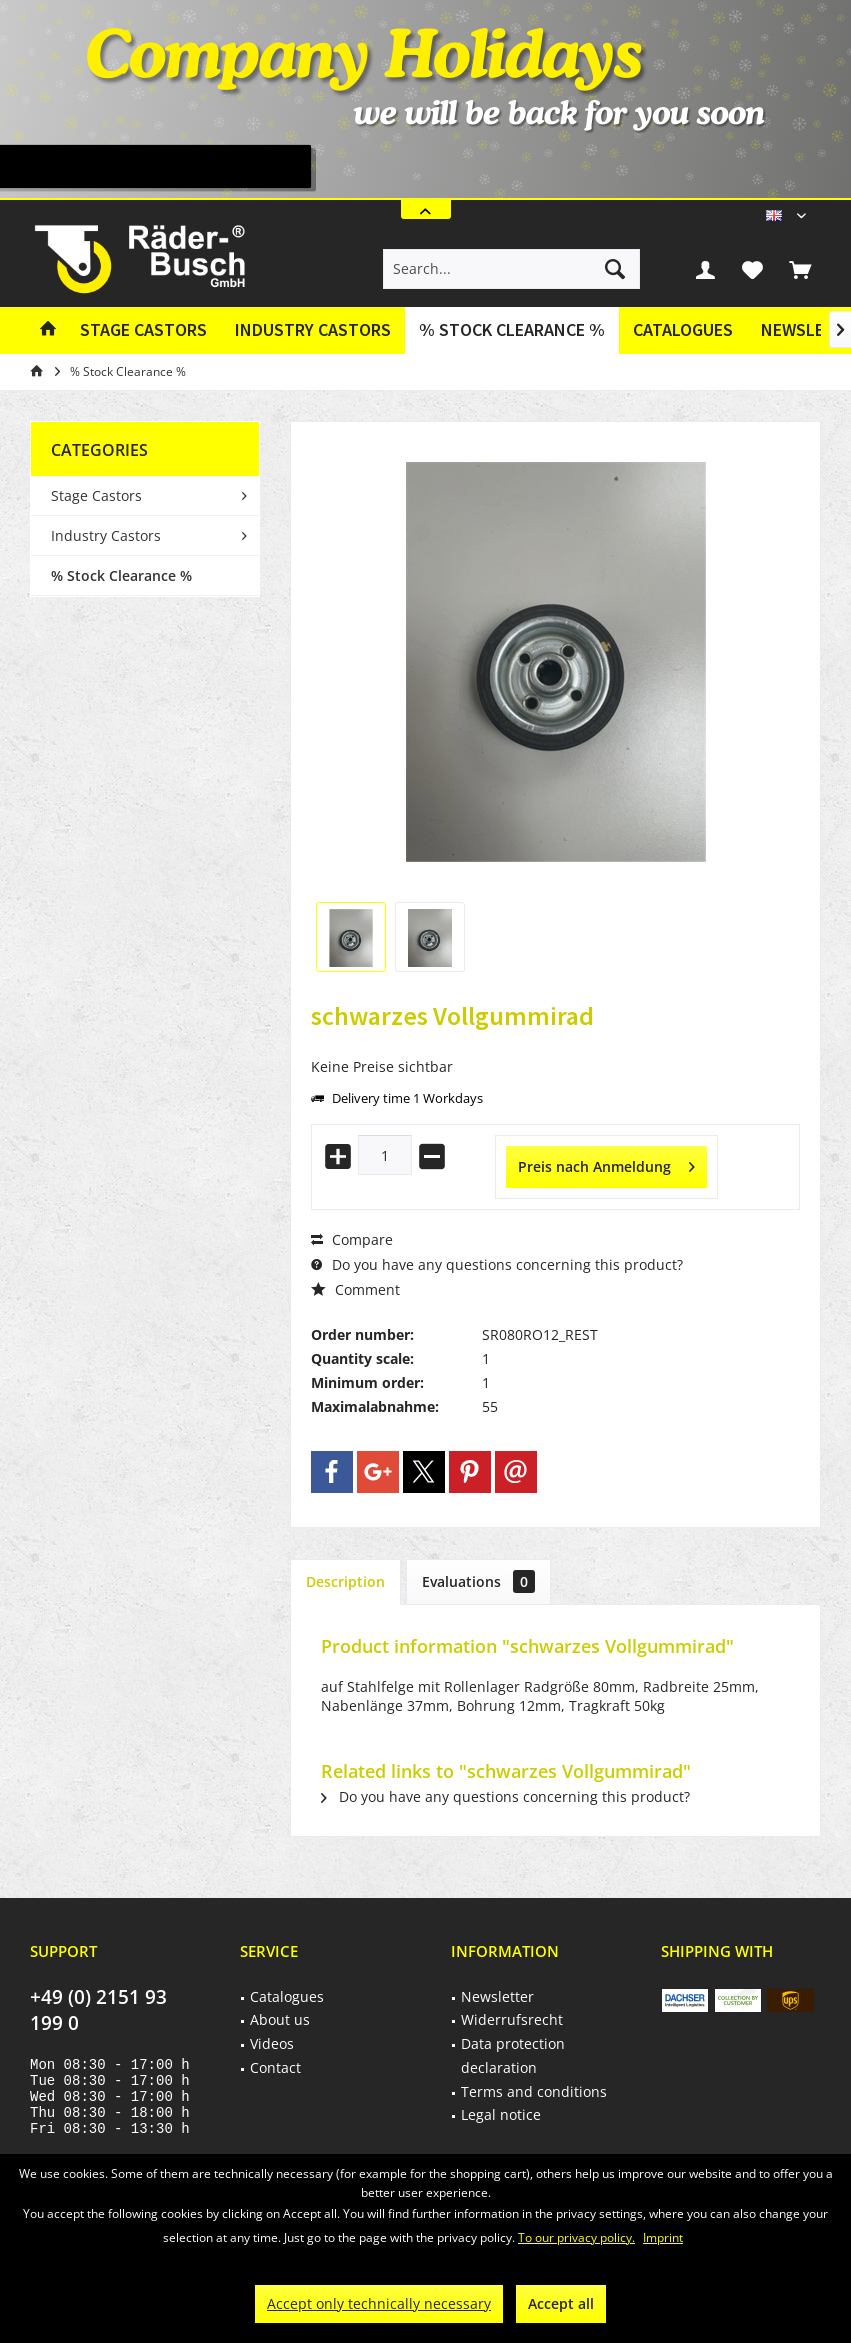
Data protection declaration (513, 2055)
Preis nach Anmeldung (606, 1163)
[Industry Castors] (313, 330)
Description (345, 1581)
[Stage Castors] (143, 330)
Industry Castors (106, 535)
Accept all (561, 2303)
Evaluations (478, 1581)
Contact (275, 2067)
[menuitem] (800, 269)
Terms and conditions (534, 2091)
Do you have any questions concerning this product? (497, 1264)
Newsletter (497, 1996)
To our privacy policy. (576, 2237)
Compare (352, 1239)
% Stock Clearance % (121, 575)
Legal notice (501, 2114)
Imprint (663, 2237)
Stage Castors (96, 495)
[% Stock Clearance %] (512, 330)
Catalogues (683, 329)
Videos (272, 2043)
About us (280, 2019)
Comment (355, 1289)
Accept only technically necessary (379, 2303)
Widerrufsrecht (512, 2019)
